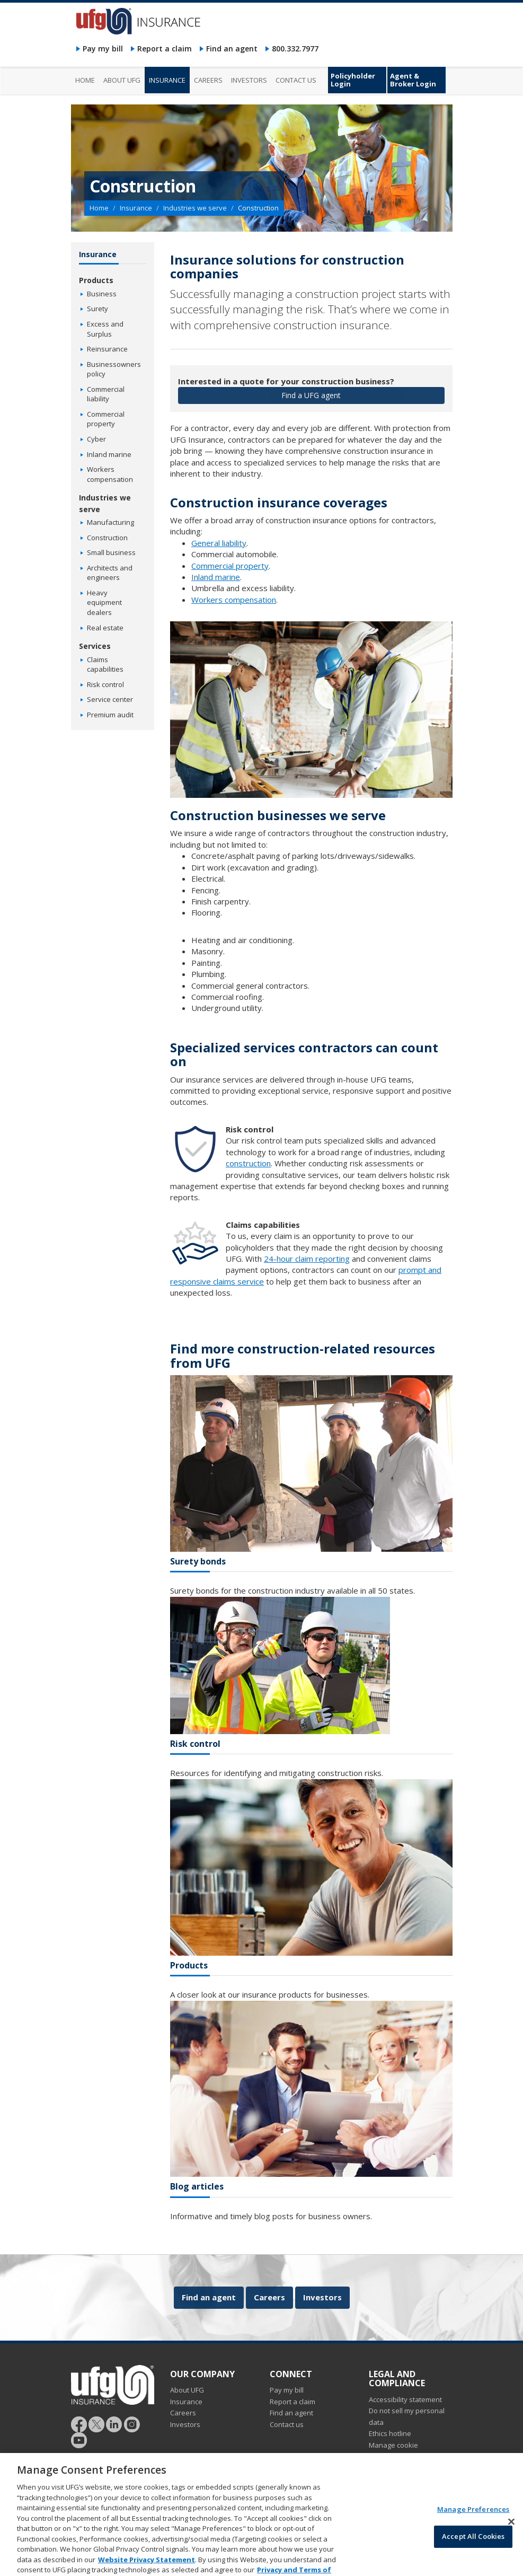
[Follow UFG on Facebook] (79, 2423)
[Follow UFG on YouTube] (79, 2439)
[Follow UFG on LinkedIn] (114, 2423)
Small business (111, 552)
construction (248, 1163)
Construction (107, 537)
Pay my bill (103, 48)
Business (102, 293)
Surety (97, 308)
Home (99, 208)
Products (96, 280)
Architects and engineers (109, 573)
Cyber (96, 439)
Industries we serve (195, 208)
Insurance (136, 208)
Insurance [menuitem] (167, 80)
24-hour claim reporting (307, 1258)
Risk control (105, 684)
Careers (269, 2297)
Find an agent (232, 48)
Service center (110, 699)
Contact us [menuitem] (296, 80)
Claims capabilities (105, 664)
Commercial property (230, 565)
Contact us (287, 2424)
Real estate (105, 627)
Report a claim (164, 48)
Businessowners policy (114, 369)
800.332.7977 (295, 48)
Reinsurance (107, 349)
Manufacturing (110, 522)
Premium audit (110, 714)
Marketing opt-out (397, 2468)
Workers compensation (233, 599)
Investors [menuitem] (249, 80)
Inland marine (215, 577)
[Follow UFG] (96, 2423)
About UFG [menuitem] (121, 80)
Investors (322, 2297)
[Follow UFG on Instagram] (132, 2423)
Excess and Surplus (105, 329)
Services (95, 646)
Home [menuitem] (85, 80)
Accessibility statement (405, 2399)
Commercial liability (106, 394)
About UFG (187, 2390)
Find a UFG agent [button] (311, 395)
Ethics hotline (390, 2433)
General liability (218, 543)
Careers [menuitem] (208, 80)
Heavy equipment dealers (104, 602)
